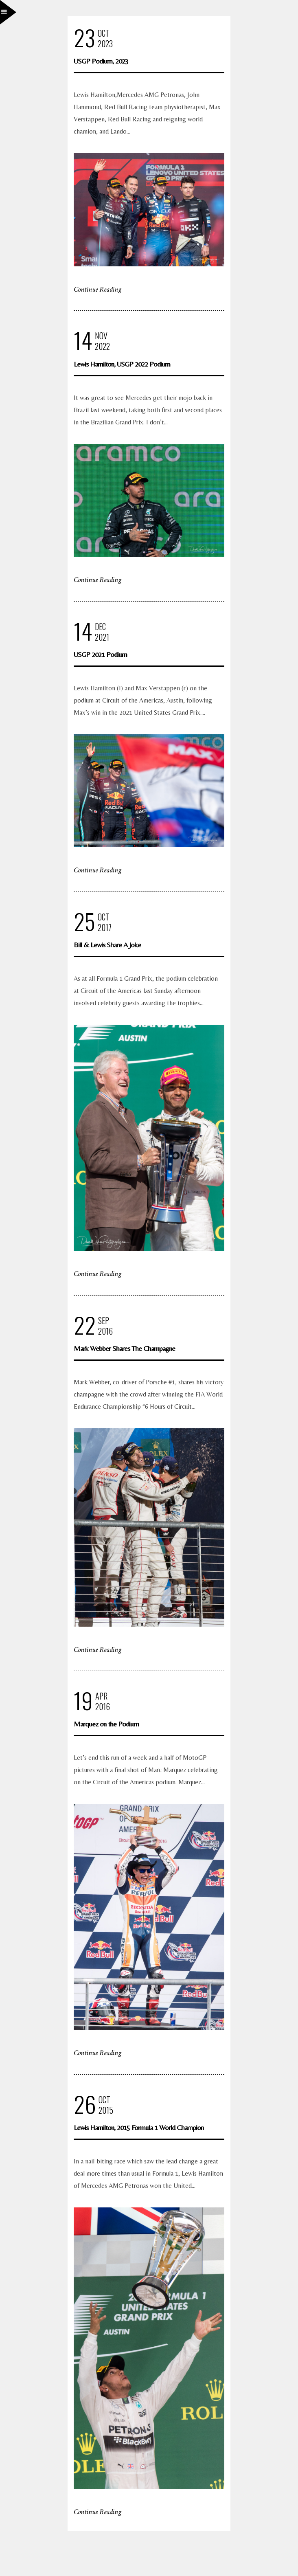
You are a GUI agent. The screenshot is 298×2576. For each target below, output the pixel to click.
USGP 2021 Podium (100, 654)
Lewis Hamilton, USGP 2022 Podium (122, 364)
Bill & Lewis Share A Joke (107, 944)
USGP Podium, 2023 (101, 61)
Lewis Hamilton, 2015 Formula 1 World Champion (139, 2127)
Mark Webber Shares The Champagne (124, 1348)
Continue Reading (97, 289)
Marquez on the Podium (106, 1724)
